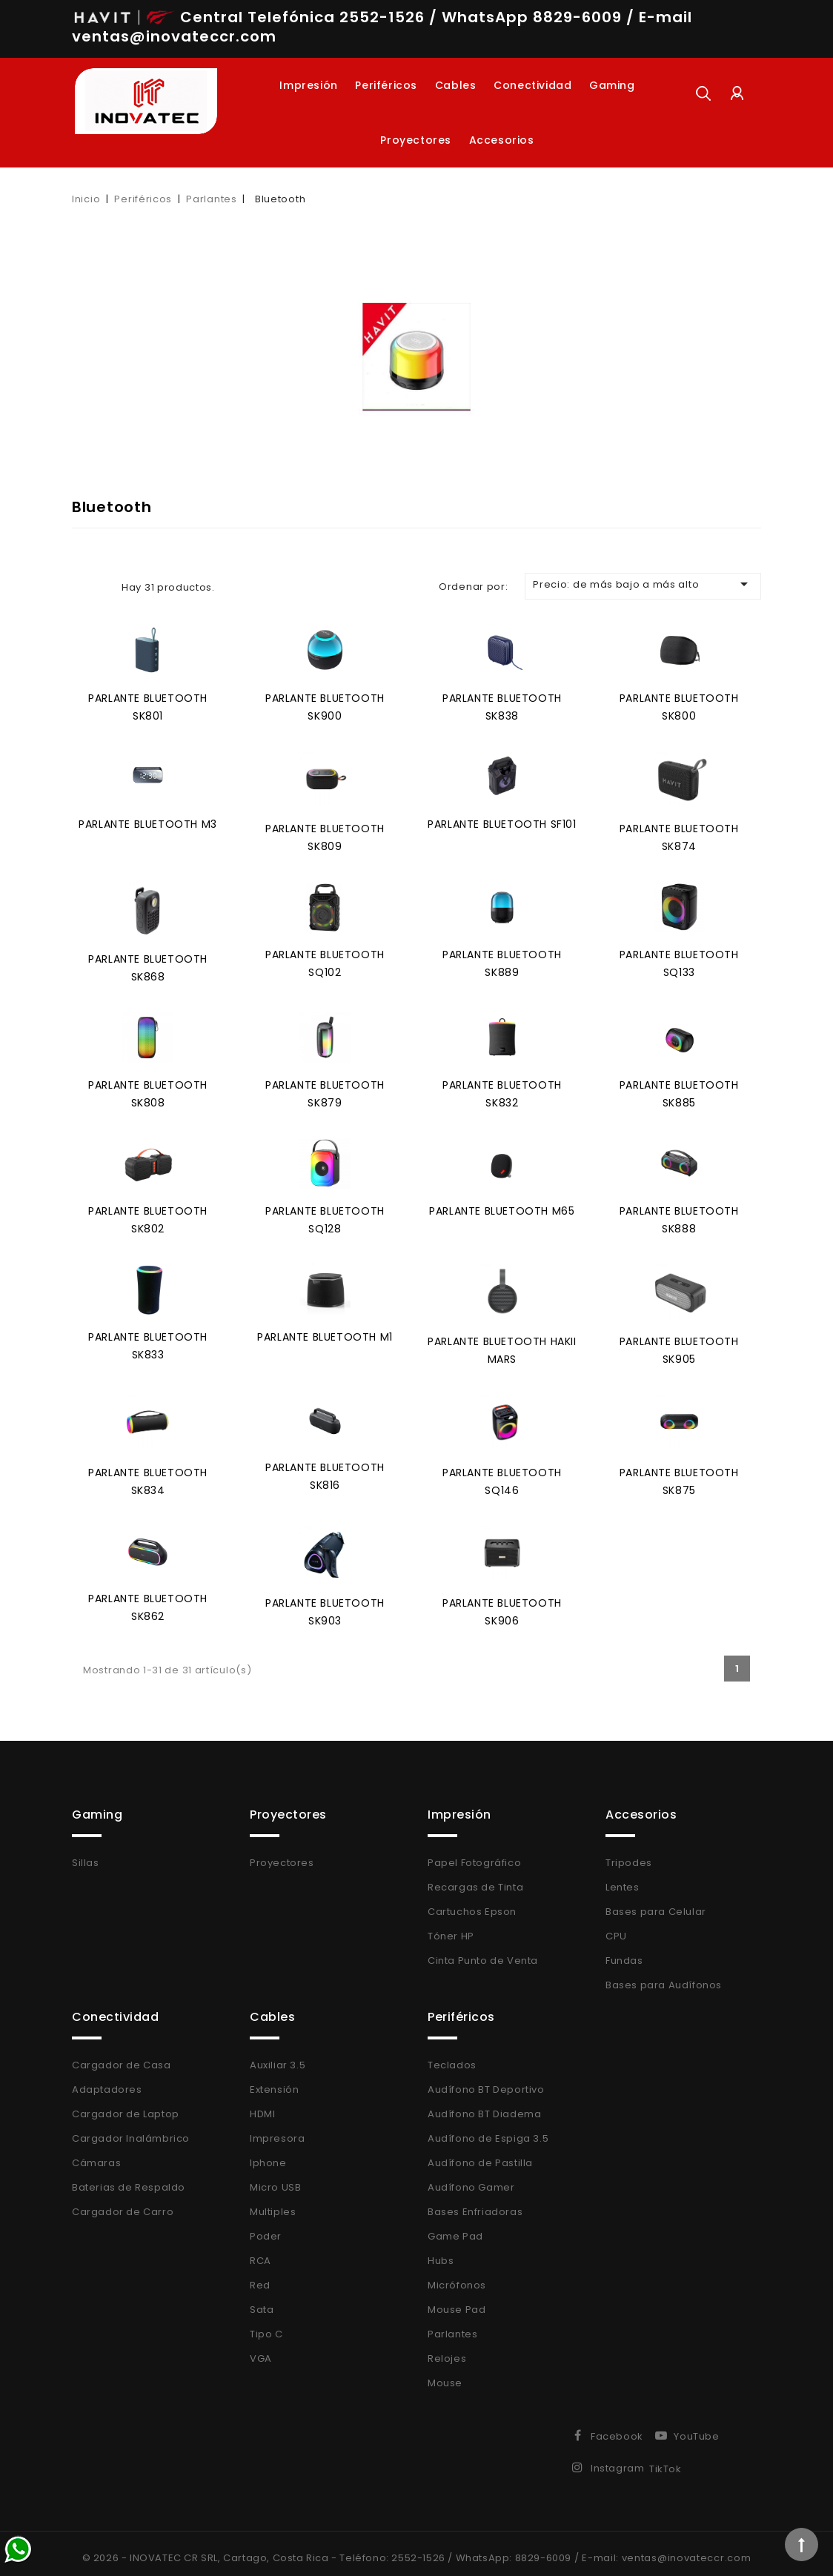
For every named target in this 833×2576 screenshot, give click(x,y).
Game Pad (455, 2227)
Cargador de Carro (122, 2203)
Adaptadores (107, 2081)
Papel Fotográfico (474, 1854)
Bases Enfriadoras (475, 2203)
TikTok (665, 2460)
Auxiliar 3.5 (277, 2056)
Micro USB (275, 2178)
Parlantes (452, 2325)
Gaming (612, 85)
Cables (456, 85)
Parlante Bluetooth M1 (325, 1330)
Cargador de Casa (121, 2056)
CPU (616, 1927)
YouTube (696, 2427)
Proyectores (415, 140)
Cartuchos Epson (472, 1903)
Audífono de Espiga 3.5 (488, 2129)
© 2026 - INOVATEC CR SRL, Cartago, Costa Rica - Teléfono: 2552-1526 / (269, 2549)
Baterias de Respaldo (128, 2178)
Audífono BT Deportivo (486, 2081)
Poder (266, 2227)
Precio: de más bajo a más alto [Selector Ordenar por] (643, 584)
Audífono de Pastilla (480, 2154)
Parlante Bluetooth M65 (501, 1205)
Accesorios (501, 140)
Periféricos (386, 85)
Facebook (617, 2427)
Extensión (274, 2081)
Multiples (273, 2203)
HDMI (262, 2105)
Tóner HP (451, 1927)
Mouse (445, 2374)
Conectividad (532, 85)
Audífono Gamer (471, 2178)
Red (260, 2276)
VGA (261, 2350)
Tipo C (266, 2325)
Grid (80, 587)
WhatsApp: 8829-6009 (513, 2549)
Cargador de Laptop (125, 2105)
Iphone (268, 2154)
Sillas (85, 1854)
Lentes (622, 1878)
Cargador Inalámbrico (131, 2129)
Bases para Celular (655, 1903)
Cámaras (96, 2154)
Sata (261, 2301)
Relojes (447, 2350)
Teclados (452, 2056)
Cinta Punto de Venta (483, 1952)
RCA (260, 2252)
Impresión (308, 85)
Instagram (617, 2459)
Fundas (624, 1952)
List (103, 587)
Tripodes (628, 1854)
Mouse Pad (456, 2301)
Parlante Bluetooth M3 (148, 821)
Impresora (277, 2129)
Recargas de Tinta (475, 1878)
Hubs (441, 2252)
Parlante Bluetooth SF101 (502, 821)
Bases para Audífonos (663, 1976)
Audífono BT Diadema (484, 2105)
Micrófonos (457, 2276)
